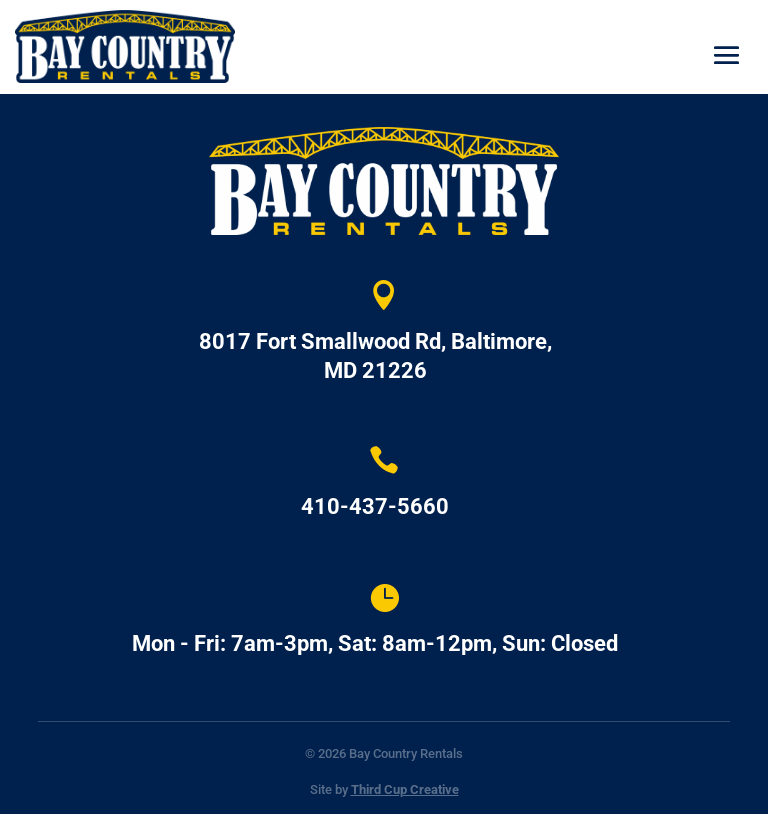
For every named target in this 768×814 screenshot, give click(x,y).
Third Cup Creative (405, 789)
